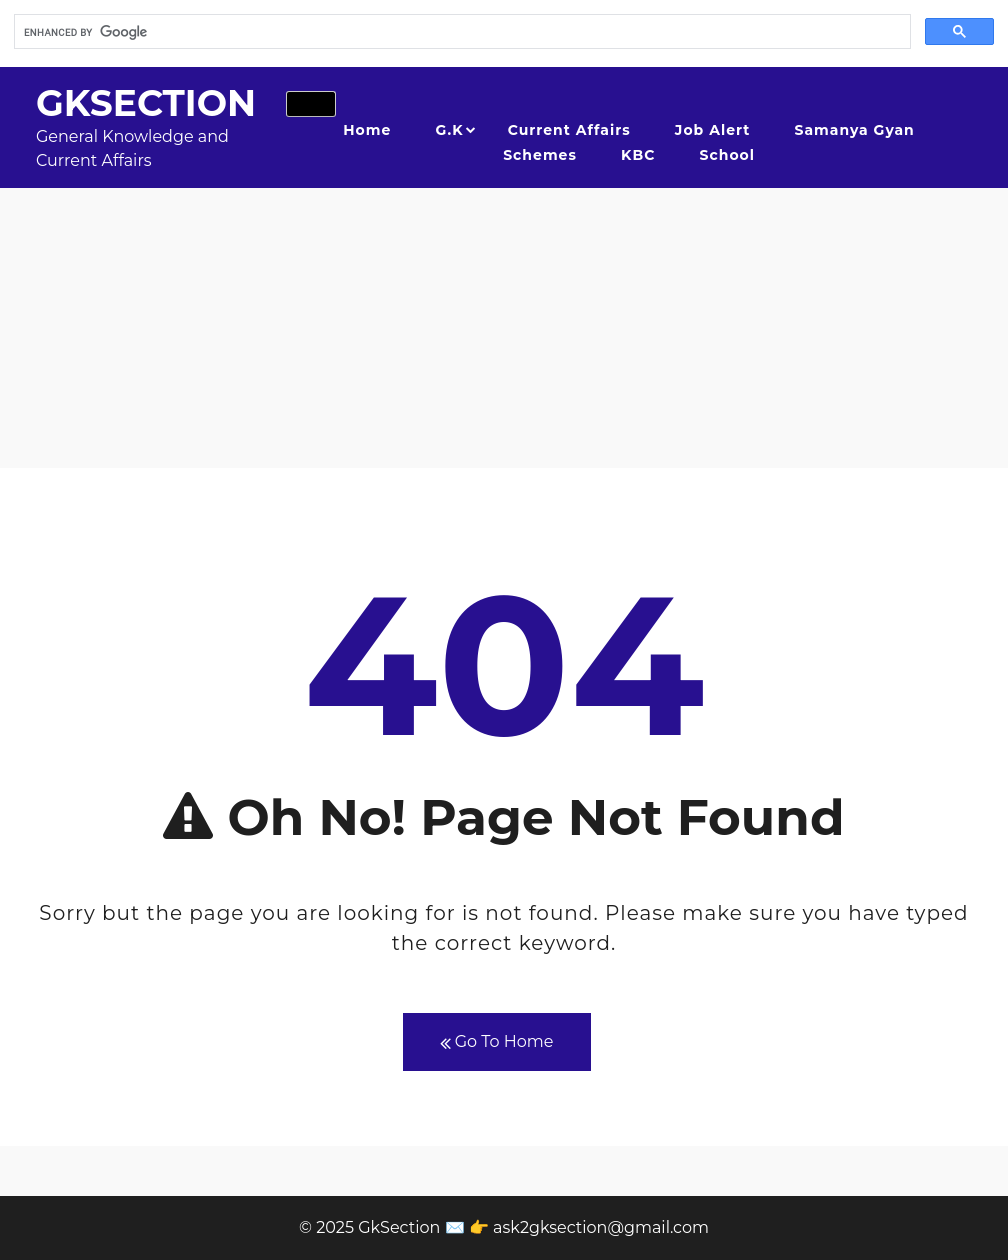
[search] (460, 32)
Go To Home (497, 1042)
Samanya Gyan (855, 130)
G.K (450, 130)
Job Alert (712, 130)
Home (367, 130)
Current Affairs (569, 130)
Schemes (540, 155)
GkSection (146, 103)
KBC (638, 155)
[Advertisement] (504, 328)
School (727, 155)
